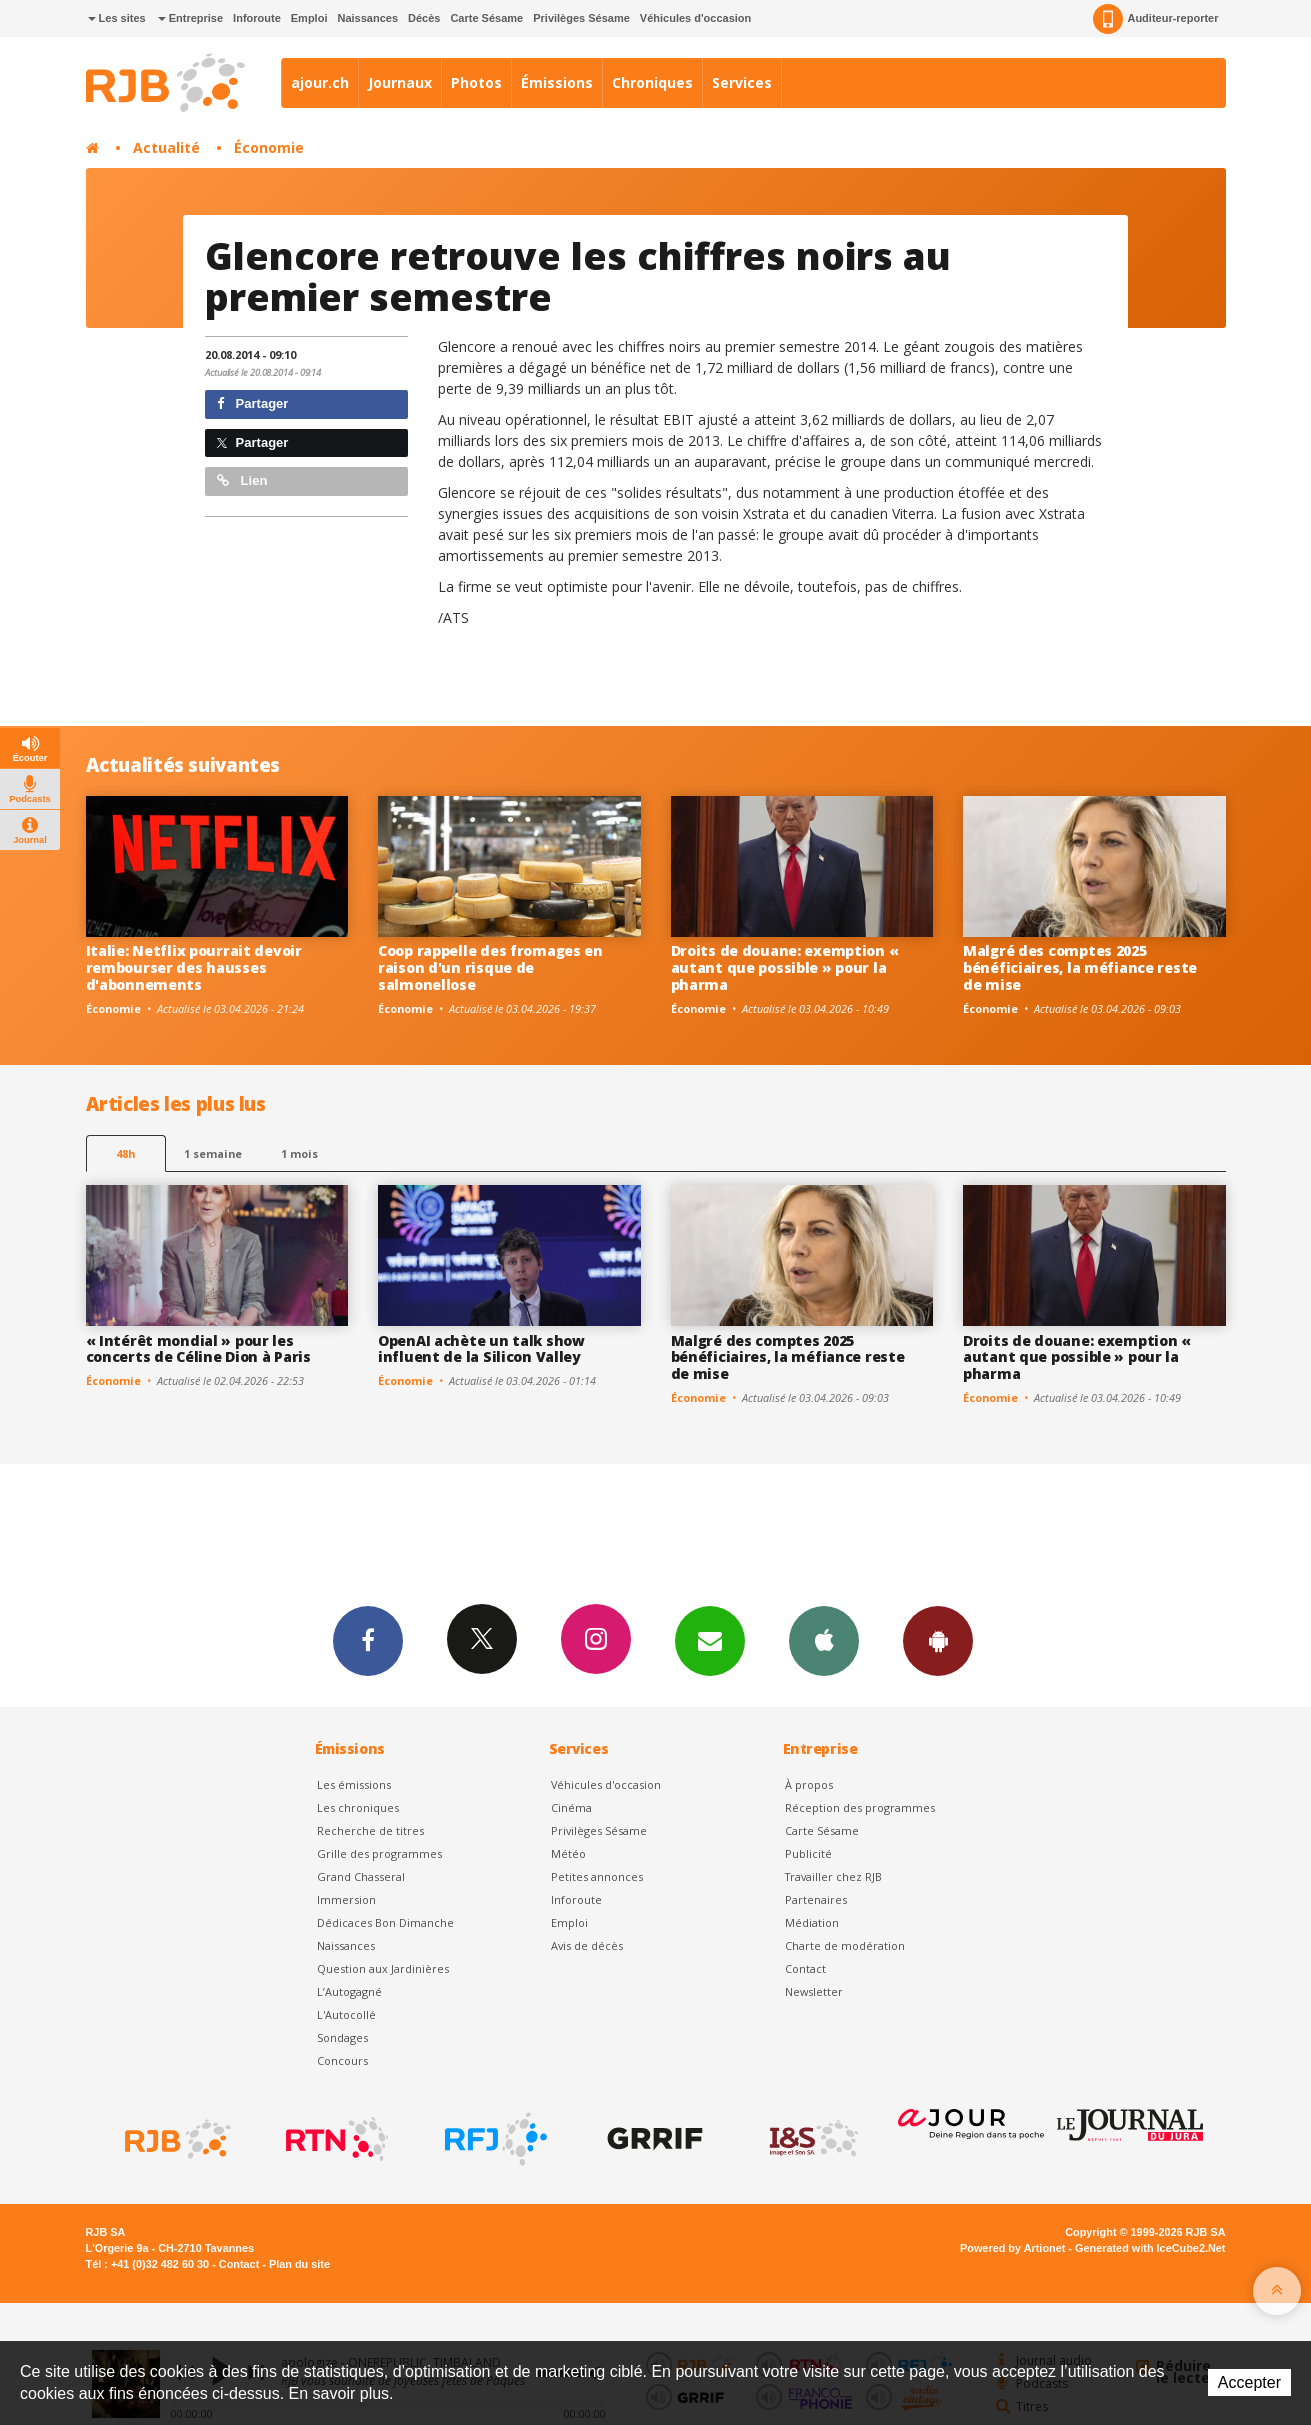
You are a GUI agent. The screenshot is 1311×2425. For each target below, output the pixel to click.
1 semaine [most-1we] (213, 1153)
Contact (805, 1968)
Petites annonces (597, 1876)
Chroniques (652, 82)
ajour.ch (320, 82)
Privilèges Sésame (581, 18)
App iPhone (824, 1640)
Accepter (1249, 2382)
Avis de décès (587, 1945)
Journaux (400, 82)
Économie (269, 147)
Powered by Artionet (1012, 2248)
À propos (809, 1784)
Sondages (342, 2037)
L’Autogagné (349, 1991)
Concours (342, 2060)
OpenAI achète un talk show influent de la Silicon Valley (481, 1349)
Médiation (812, 1922)
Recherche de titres (370, 1830)
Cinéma (571, 1807)
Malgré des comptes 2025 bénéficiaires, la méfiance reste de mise (1080, 967)
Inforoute (257, 18)
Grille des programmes (379, 1853)
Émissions (557, 82)
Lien (242, 480)
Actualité (166, 147)
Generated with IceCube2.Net (1150, 2248)
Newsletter (814, 1991)
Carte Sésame (486, 18)
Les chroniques (358, 1807)
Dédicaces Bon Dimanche (385, 1922)
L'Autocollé (346, 2014)
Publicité (808, 1853)
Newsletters (710, 1640)
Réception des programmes (860, 1807)
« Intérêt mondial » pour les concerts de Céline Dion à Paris (198, 1349)
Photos (476, 82)
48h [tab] (125, 1153)
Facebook (368, 1640)
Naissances (367, 18)
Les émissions (354, 1784)
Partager (252, 403)
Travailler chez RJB (833, 1876)
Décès (424, 18)
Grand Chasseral (361, 1876)
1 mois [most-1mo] (299, 1153)
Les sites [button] (117, 18)
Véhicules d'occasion (695, 18)
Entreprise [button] (190, 18)
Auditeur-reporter (1155, 19)
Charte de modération (845, 1945)
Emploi (309, 18)
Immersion (346, 1899)
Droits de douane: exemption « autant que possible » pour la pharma (785, 967)
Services (742, 82)
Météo (568, 1853)
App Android (938, 1640)
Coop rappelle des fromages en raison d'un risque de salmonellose (490, 967)
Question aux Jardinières (383, 1968)
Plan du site (299, 2264)
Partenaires (816, 1899)
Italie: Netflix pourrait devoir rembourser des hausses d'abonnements (194, 967)
